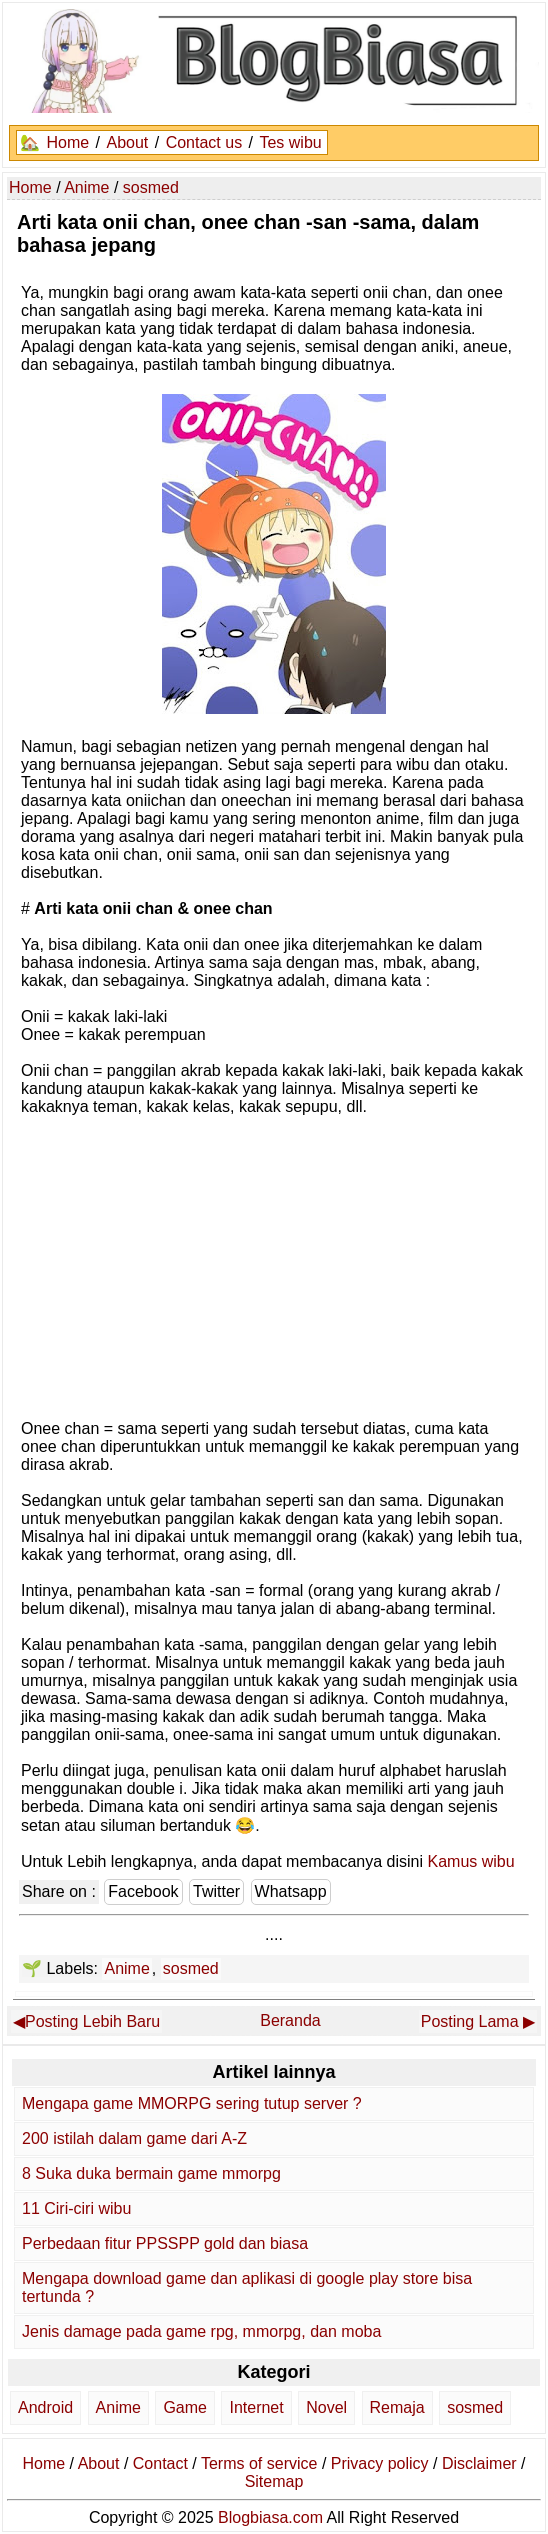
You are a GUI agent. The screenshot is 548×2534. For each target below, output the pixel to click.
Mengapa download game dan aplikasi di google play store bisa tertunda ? (247, 2287)
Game (185, 2407)
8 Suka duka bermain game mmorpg (151, 2173)
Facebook (143, 1891)
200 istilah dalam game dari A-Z (134, 2138)
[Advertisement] (274, 1266)
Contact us (204, 142)
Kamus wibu (471, 1861)
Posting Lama (470, 2021)
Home (67, 142)
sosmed (191, 1968)
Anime (126, 1968)
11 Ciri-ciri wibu (76, 2208)
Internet (256, 2407)
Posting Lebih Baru (92, 2021)
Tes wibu (290, 142)
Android (45, 2407)
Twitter (216, 1891)
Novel (326, 2407)
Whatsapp (291, 1891)
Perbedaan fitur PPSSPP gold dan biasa (165, 2243)
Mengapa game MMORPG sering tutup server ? (192, 2103)
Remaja (397, 2407)
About (127, 142)
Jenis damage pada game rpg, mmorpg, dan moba (201, 2331)
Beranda (290, 2020)
